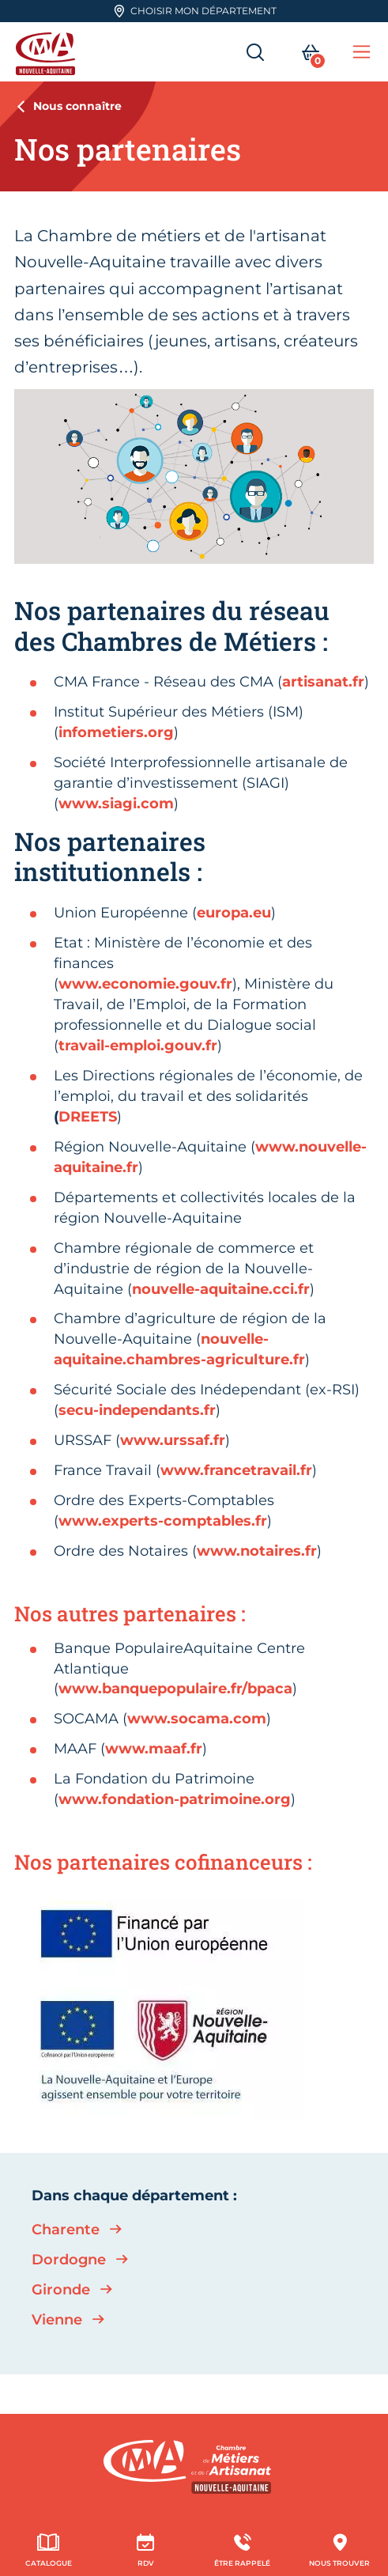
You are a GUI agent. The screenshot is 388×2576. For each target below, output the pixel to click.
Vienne (57, 2319)
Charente (66, 2229)
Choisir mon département (195, 11)
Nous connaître (77, 106)
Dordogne (69, 2259)
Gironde (61, 2289)
